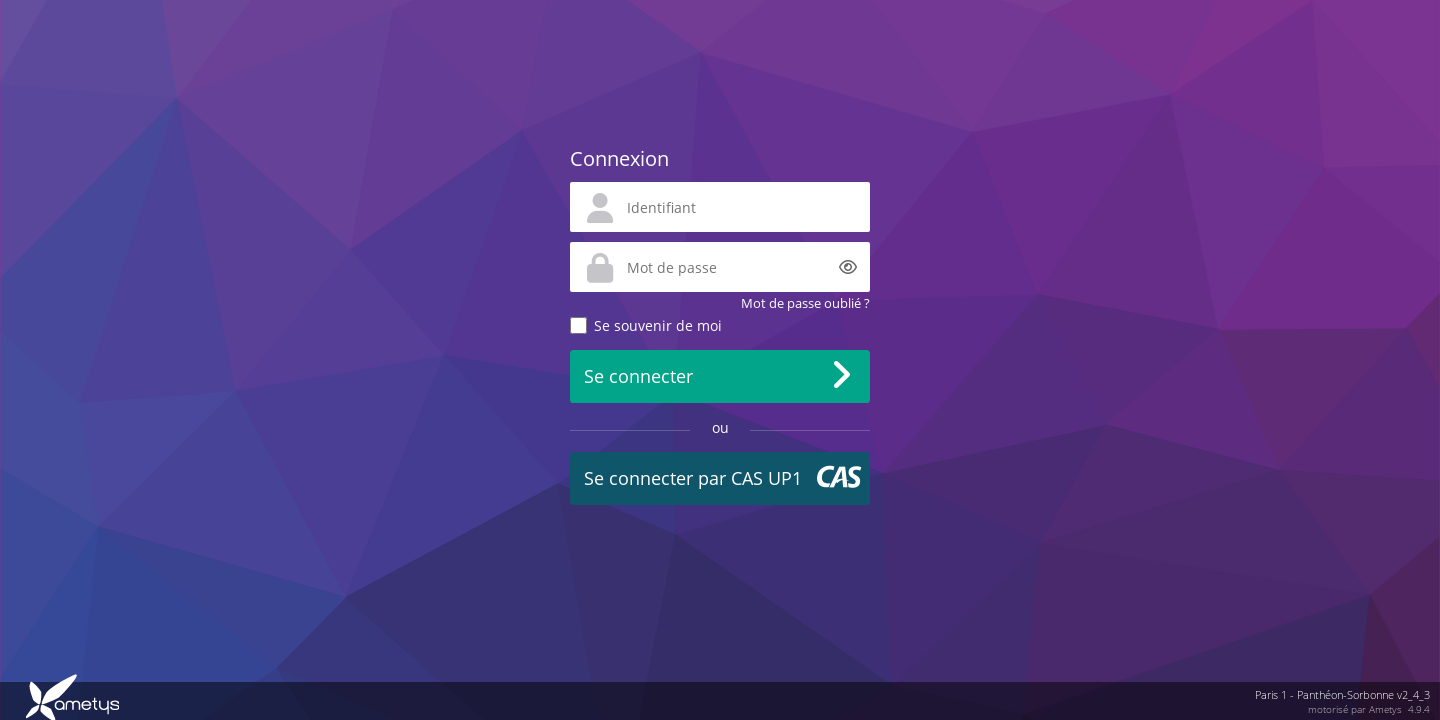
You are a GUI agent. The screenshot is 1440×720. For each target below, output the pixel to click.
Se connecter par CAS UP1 (693, 478)
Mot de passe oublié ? (805, 303)
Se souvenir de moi (658, 325)
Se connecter (638, 376)
